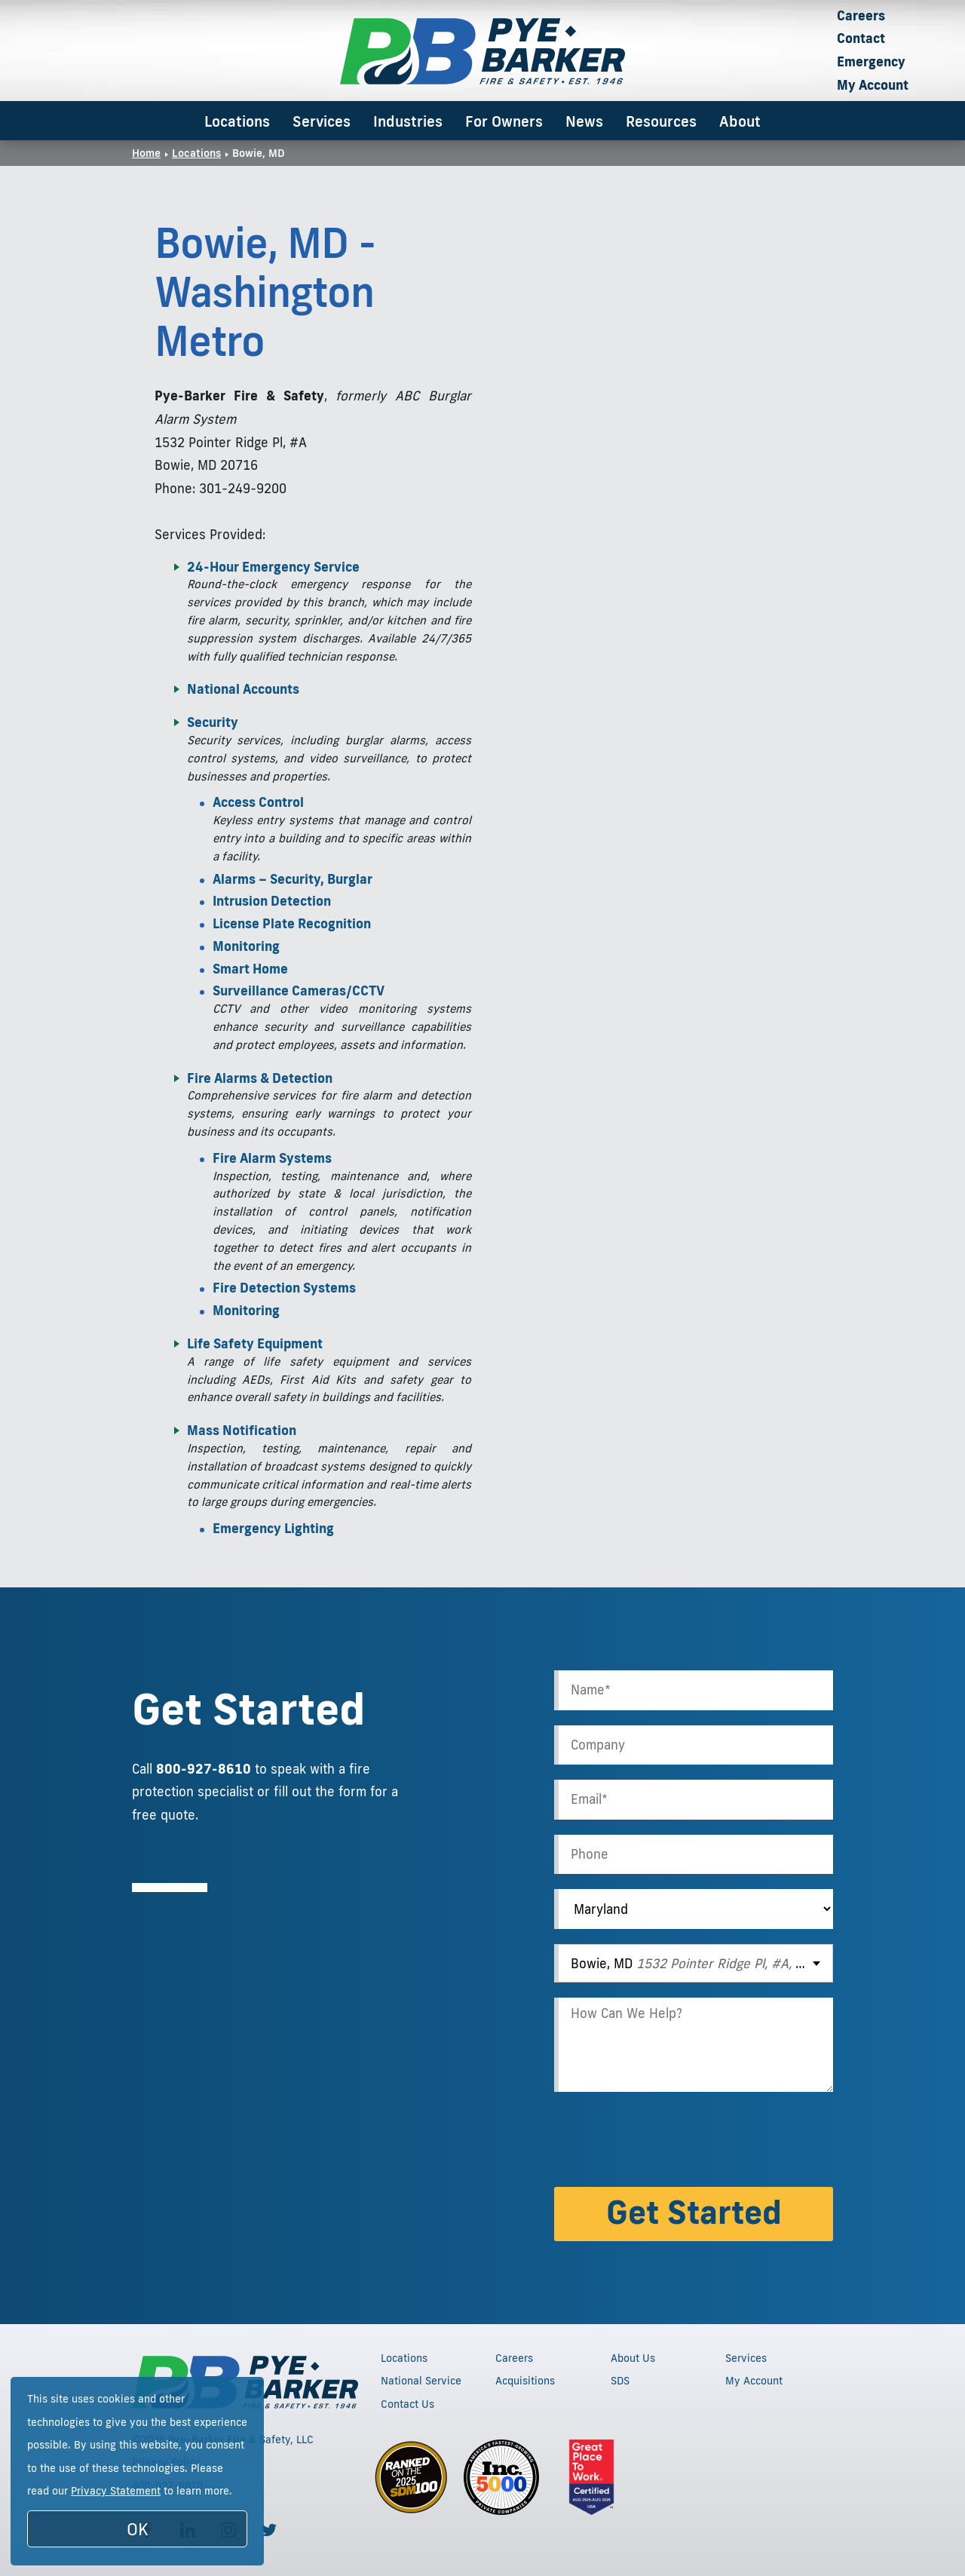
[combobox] (693, 1963)
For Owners (504, 121)
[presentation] (668, 2142)
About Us (633, 2358)
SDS (620, 2380)
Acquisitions (525, 2380)
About (740, 121)
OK (138, 2529)
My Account (872, 85)
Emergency (871, 61)
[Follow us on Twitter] (269, 2530)
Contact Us (407, 2404)
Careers (861, 15)
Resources (661, 121)
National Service (421, 2380)
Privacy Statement (116, 2491)
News (584, 121)
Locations (237, 121)
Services (322, 121)
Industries (408, 121)
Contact (861, 38)
